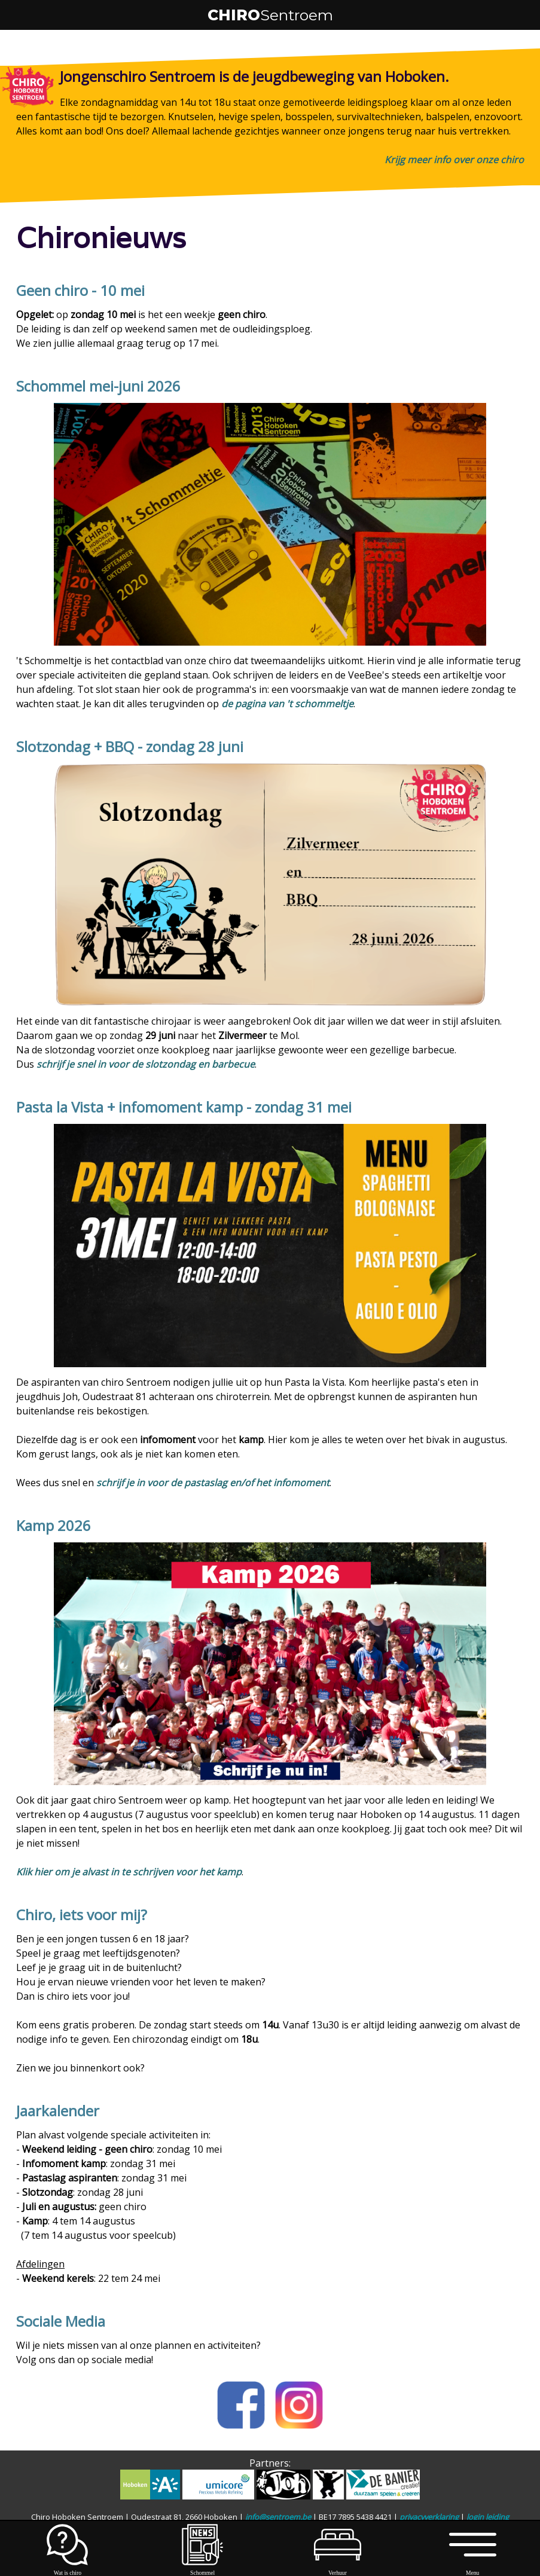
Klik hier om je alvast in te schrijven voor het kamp (129, 1871)
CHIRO (270, 15)
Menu (472, 2569)
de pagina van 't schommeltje (287, 703)
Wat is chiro (67, 2569)
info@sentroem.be (278, 2516)
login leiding (487, 2516)
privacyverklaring (429, 2516)
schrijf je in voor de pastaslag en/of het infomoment (213, 1482)
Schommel (202, 2569)
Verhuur (337, 2569)
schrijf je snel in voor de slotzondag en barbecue (145, 1064)
